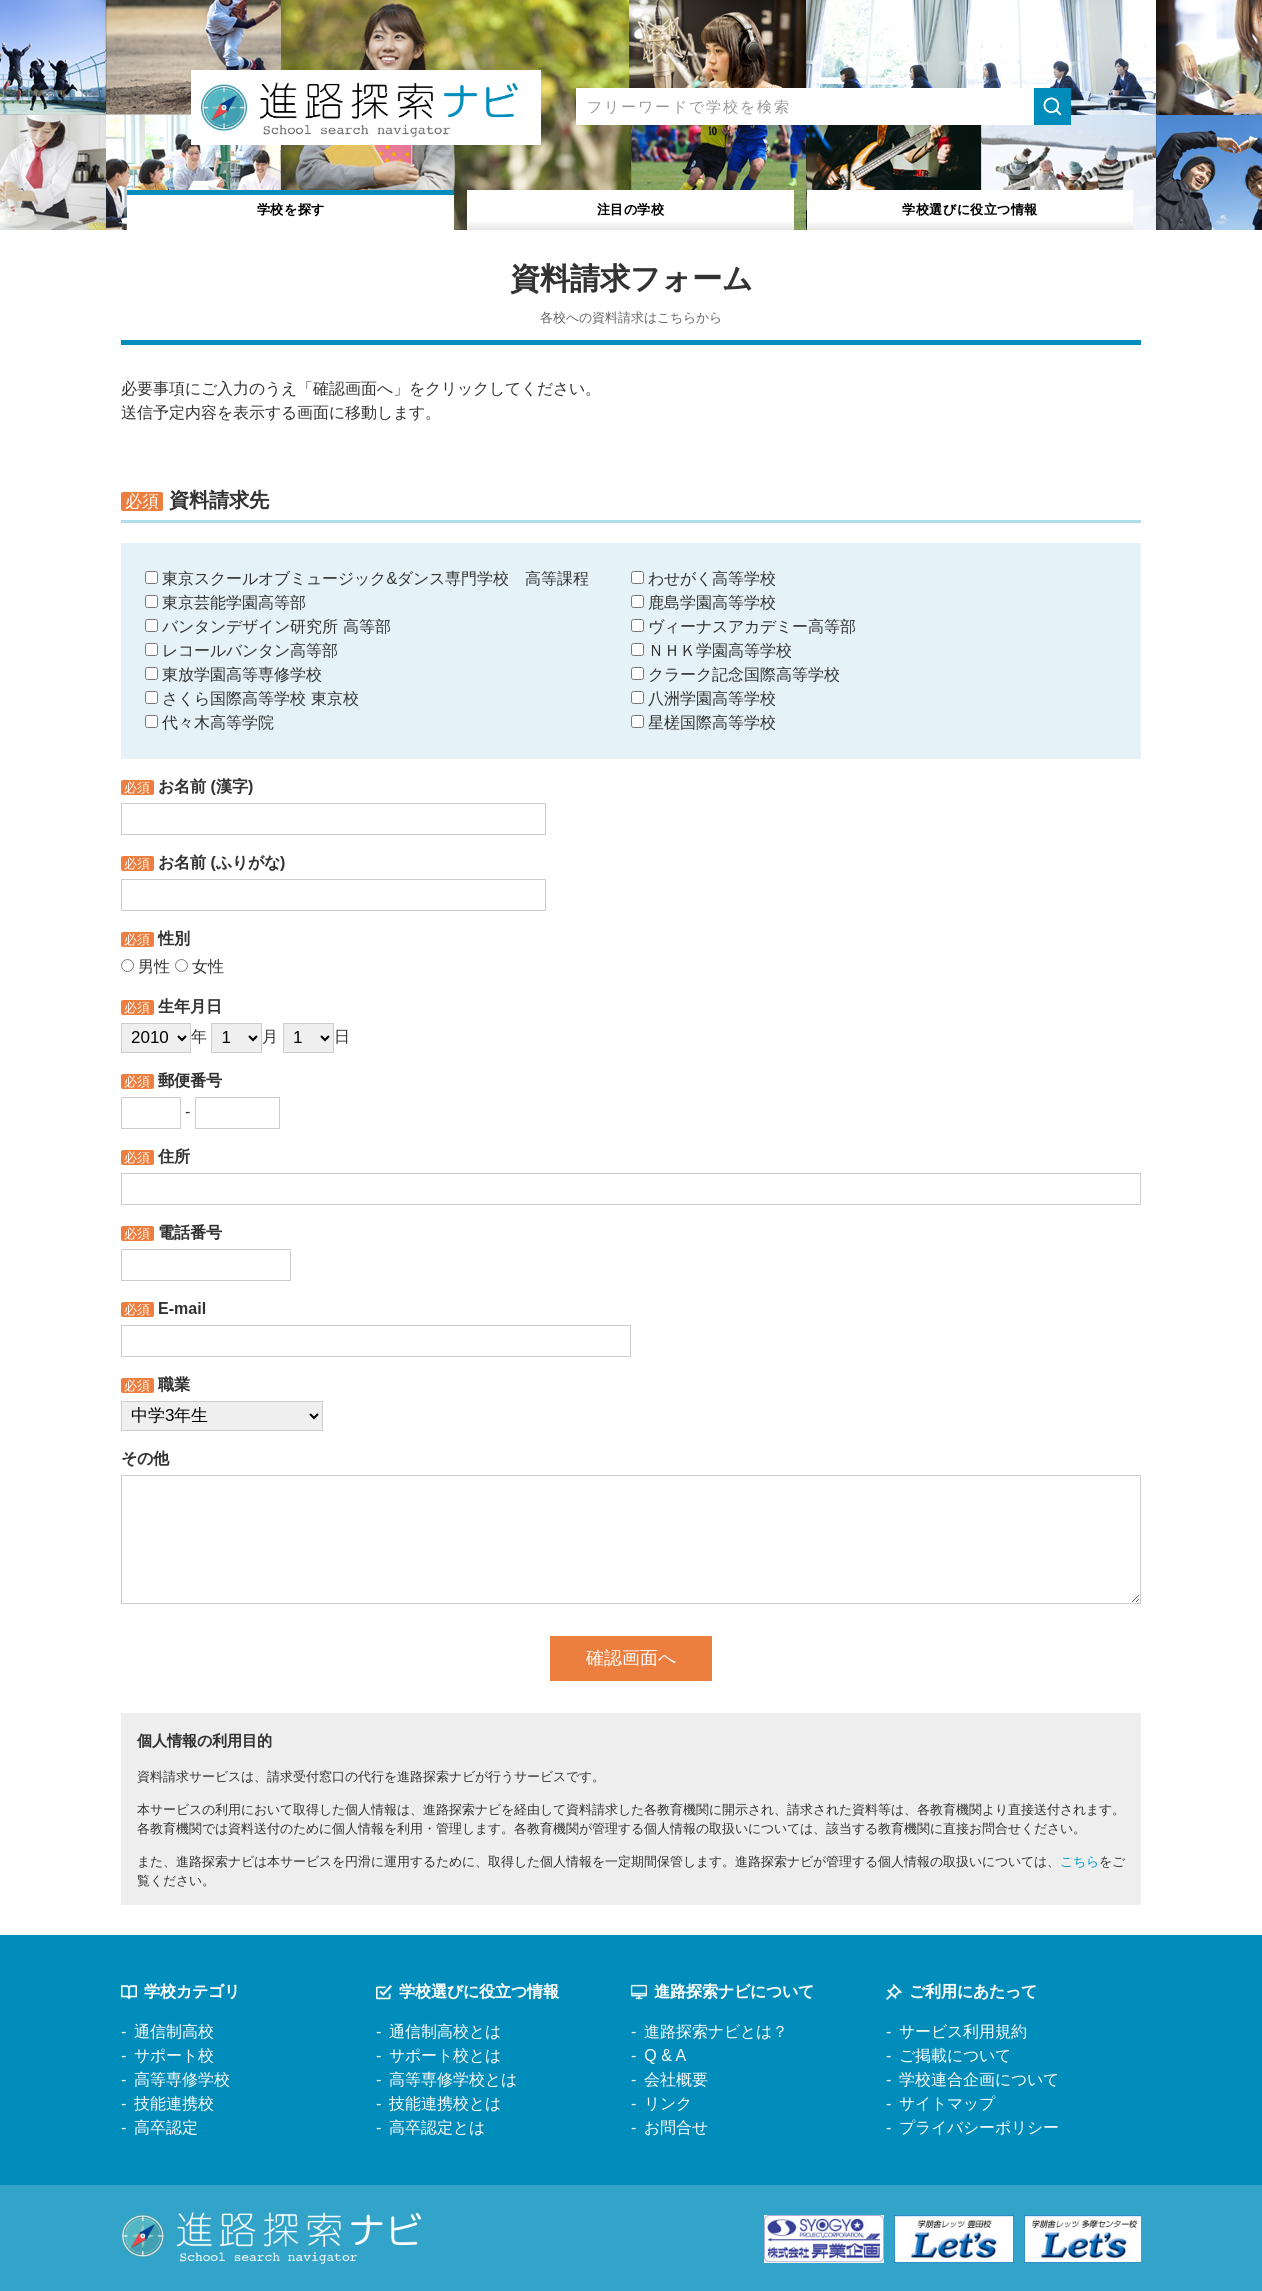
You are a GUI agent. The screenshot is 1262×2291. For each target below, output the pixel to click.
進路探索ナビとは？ (716, 2031)
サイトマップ (947, 2103)
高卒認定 (166, 2127)
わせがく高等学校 (703, 578)
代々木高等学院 (209, 722)
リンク (668, 2103)
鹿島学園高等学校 (703, 602)
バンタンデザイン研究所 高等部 (268, 626)
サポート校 (174, 2055)
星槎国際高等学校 (703, 722)
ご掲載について (955, 2055)
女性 (199, 966)
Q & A (665, 2055)
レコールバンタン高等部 (241, 650)
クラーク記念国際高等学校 (735, 674)
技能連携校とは (445, 2103)
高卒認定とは (437, 2127)
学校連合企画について (979, 2079)
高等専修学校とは (453, 2079)
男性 (145, 966)
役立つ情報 (970, 208)
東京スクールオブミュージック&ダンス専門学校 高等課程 (367, 578)
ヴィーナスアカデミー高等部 (743, 626)
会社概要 (676, 2079)
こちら (1079, 1861)
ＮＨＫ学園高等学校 (711, 650)
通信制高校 (174, 2031)
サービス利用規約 (963, 2031)
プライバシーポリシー (979, 2127)
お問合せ (676, 2127)
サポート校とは (445, 2055)
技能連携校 (174, 2103)
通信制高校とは (445, 2031)
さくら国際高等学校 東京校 (252, 698)
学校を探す (291, 208)
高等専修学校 (182, 2079)
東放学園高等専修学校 (233, 674)
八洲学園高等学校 (703, 698)
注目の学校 (630, 208)
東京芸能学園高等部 (225, 602)
